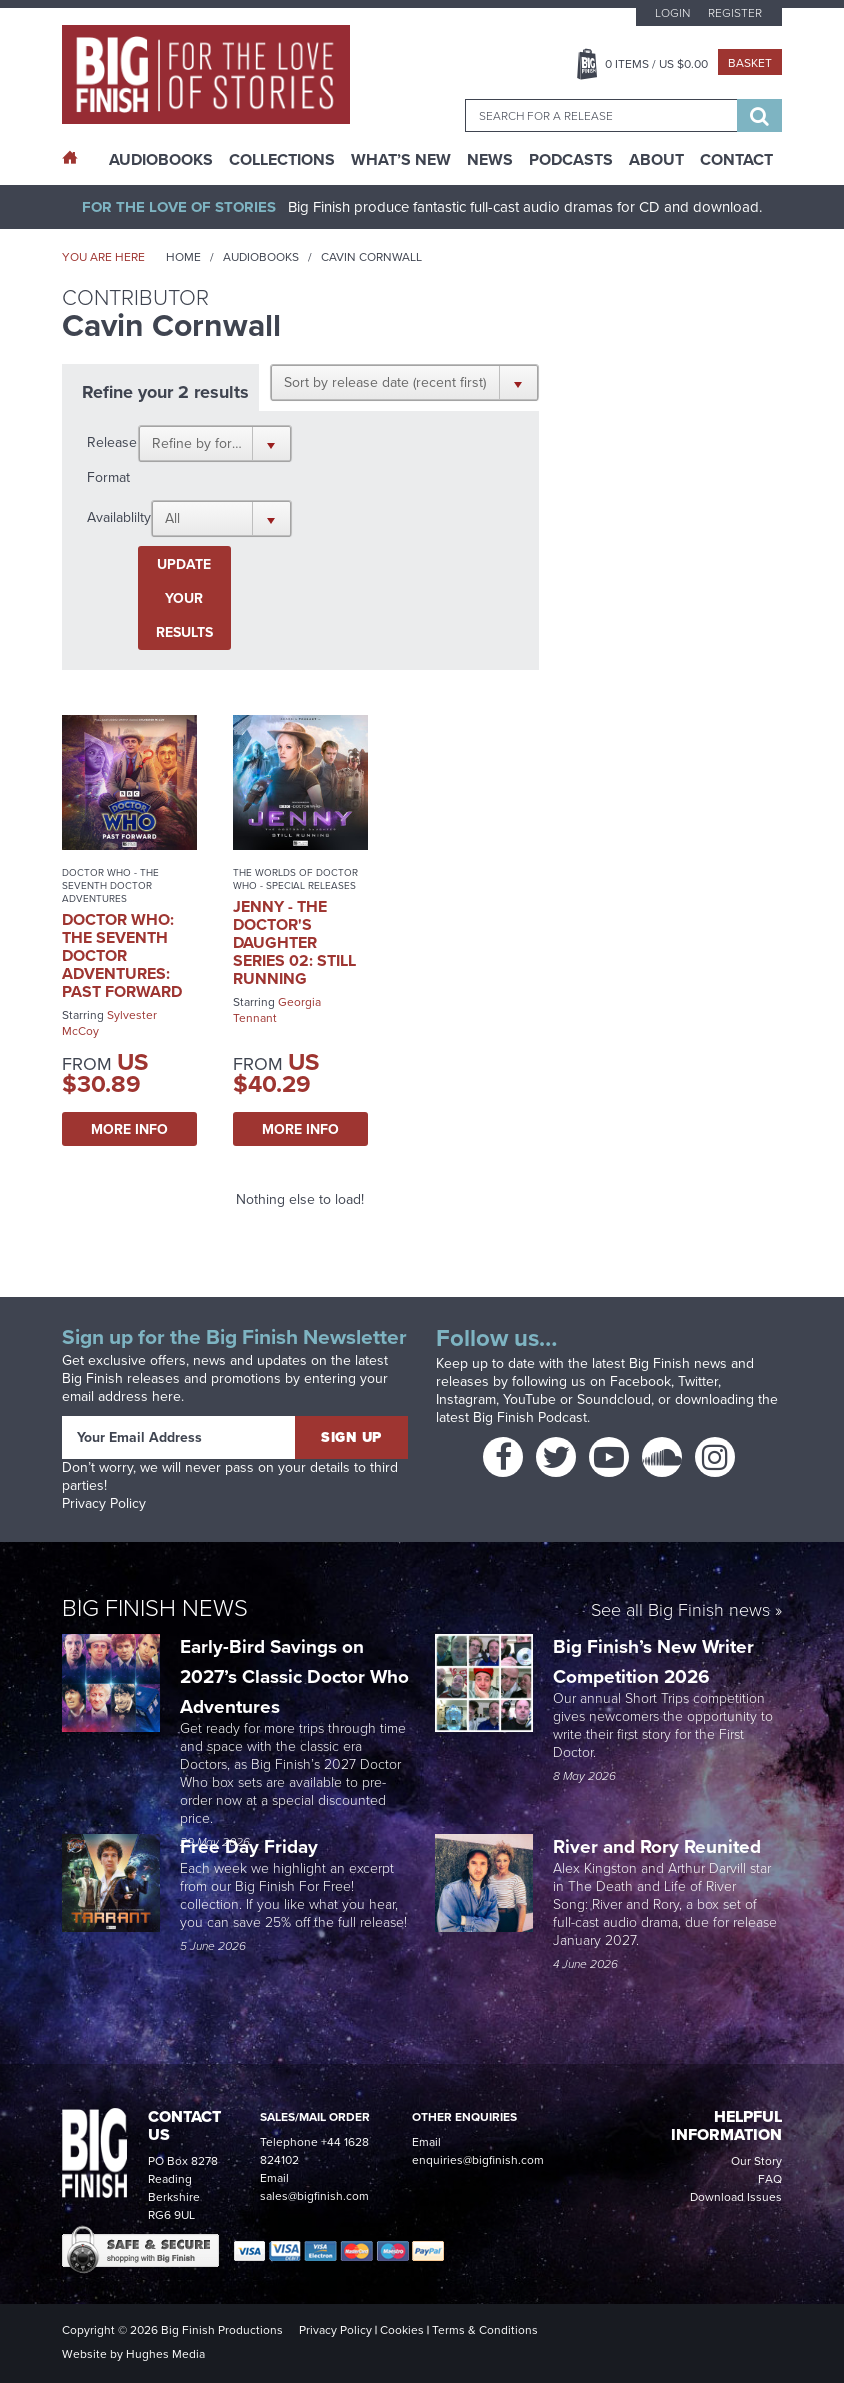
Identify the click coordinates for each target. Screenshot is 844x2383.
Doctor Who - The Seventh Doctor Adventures (110, 885)
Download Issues (736, 2197)
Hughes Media (165, 2354)
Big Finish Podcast (530, 1417)
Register (735, 13)
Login (672, 13)
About (656, 160)
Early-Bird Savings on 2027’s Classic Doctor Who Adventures (294, 1676)
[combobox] (601, 115)
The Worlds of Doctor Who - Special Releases (295, 879)
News (490, 160)
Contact (736, 160)
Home (183, 257)
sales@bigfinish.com (314, 2196)
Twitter (698, 1381)
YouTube (529, 1399)
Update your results (184, 598)
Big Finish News (155, 1606)
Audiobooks (261, 257)
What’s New (401, 160)
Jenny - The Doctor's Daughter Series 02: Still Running (294, 942)
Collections (282, 160)
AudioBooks (161, 160)
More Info (129, 1129)
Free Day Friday (249, 1846)
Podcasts (571, 160)
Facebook (640, 1381)
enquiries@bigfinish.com (478, 2160)
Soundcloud (614, 1399)
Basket (750, 63)
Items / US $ (656, 64)
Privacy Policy (104, 1503)
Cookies (402, 2330)
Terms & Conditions (485, 2330)
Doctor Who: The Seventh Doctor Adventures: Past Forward (122, 955)
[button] (404, 382)
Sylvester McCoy (109, 1023)
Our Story (756, 2161)
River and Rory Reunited (657, 1846)
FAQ (770, 2179)
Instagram (466, 1399)
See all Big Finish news (680, 1610)
